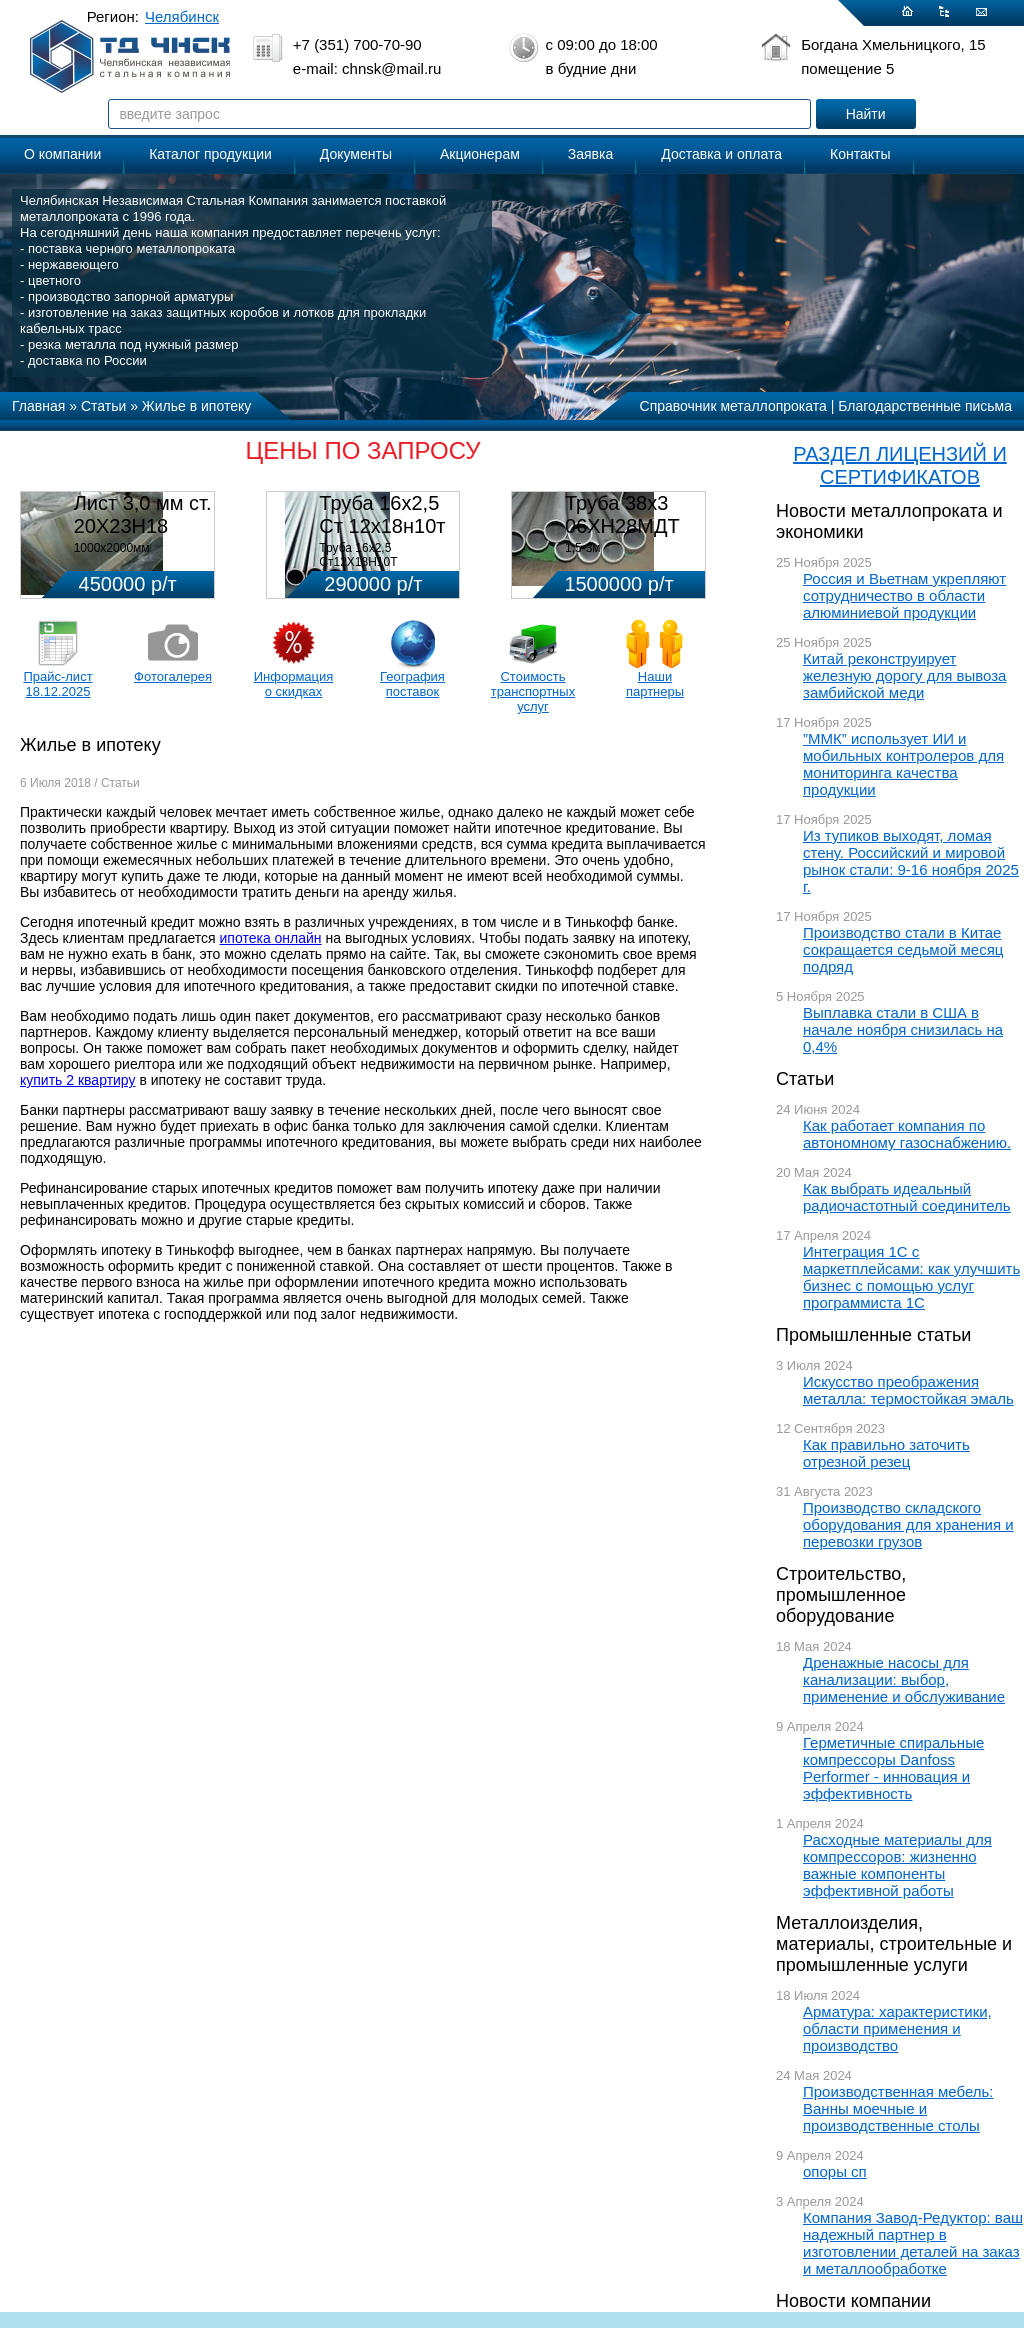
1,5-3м (583, 548)
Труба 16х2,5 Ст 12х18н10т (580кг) (382, 526)
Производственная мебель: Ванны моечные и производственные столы (898, 2108)
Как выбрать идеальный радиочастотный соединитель (907, 1197)
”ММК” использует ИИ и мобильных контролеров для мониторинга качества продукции (903, 764)
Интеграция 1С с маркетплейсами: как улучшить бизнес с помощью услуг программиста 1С (911, 1277)
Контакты (860, 154)
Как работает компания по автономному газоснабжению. (907, 1134)
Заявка (590, 154)
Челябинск (182, 16)
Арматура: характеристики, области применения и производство (897, 2028)
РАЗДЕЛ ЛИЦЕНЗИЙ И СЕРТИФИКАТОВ (900, 465)
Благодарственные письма (925, 406)
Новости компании (853, 2301)
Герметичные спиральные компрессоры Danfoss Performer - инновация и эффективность (893, 1768)
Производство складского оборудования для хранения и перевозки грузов (908, 1524)
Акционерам (480, 154)
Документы (356, 154)
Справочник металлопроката (733, 406)
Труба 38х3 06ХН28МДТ (622, 514)
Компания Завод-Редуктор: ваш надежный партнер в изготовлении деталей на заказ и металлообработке (913, 2243)
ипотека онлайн (271, 938)
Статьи (805, 1079)
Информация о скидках (294, 684)
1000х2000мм (112, 548)
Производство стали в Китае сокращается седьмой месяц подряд (903, 949)
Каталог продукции (210, 154)
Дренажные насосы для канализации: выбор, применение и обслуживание (904, 1679)
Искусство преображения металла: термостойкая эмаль (908, 1390)
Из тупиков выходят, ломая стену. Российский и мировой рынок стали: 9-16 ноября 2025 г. (911, 861)
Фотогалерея (173, 676)
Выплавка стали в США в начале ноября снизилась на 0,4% (903, 1029)
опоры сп (835, 2171)
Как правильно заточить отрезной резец (886, 1453)
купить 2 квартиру (78, 1080)
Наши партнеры (655, 684)
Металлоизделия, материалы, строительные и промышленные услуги (894, 1944)
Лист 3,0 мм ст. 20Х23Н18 (143, 514)
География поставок (412, 684)
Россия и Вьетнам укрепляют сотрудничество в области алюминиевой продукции (904, 595)
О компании (62, 154)
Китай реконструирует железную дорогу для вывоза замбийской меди (904, 675)
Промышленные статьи (873, 1335)
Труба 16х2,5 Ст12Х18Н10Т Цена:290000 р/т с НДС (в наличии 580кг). (383, 569)
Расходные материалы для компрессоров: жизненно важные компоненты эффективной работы (897, 1865)
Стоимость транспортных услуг (533, 691)
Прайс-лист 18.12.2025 (57, 684)
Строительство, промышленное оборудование (841, 1595)
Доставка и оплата (721, 154)
